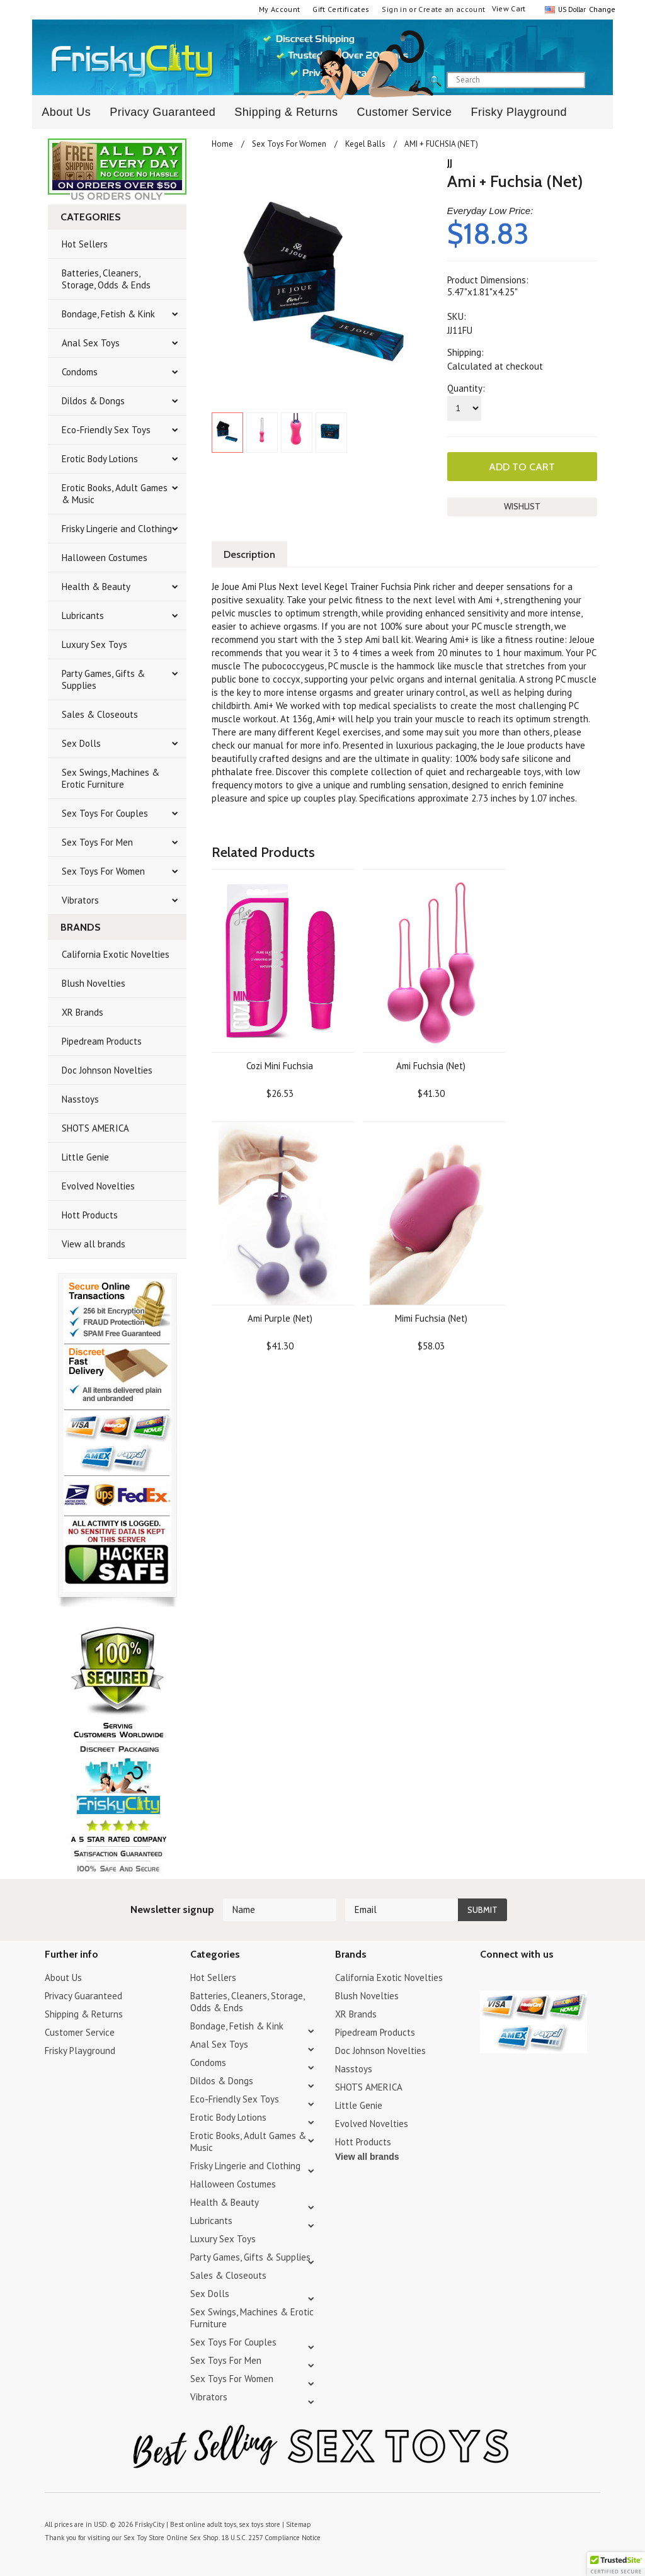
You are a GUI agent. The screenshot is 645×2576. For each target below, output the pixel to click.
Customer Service (404, 112)
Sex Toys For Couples (105, 813)
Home (222, 144)
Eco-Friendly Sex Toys (106, 430)
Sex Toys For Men (97, 842)
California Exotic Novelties (115, 954)
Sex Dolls (81, 743)
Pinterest (532, 1979)
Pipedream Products (102, 1041)
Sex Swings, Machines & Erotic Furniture (110, 778)
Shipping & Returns (286, 112)
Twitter (488, 1979)
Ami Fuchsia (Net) (430, 1066)
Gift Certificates (340, 9)
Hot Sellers (85, 244)
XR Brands (82, 1012)
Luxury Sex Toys (94, 644)
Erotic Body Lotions (100, 459)
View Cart (509, 8)
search (595, 80)
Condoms (80, 372)
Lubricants (83, 615)
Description (249, 554)
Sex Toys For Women (103, 871)
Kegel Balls (365, 144)
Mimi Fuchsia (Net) (431, 1318)
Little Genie (85, 1157)
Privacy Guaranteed (162, 112)
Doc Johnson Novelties (107, 1070)
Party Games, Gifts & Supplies (103, 679)
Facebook (554, 1979)
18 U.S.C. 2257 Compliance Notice (271, 2537)
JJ (449, 163)
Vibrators (80, 900)
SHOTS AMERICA (95, 1128)
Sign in (394, 9)
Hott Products (90, 1215)
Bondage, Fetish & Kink (108, 314)
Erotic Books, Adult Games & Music (115, 494)
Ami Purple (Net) (280, 1318)
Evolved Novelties (98, 1186)
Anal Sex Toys (91, 343)
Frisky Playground (519, 112)
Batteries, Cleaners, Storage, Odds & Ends (106, 279)
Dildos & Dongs (93, 401)
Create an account (451, 9)
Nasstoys (80, 1099)
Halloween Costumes (104, 558)
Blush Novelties (93, 983)
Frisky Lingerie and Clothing (117, 529)
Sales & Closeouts (100, 714)
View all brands (93, 1244)
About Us (66, 112)
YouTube (510, 1979)
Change (601, 9)
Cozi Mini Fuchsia (279, 1066)
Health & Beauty (96, 587)
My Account (279, 9)
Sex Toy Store (143, 2537)
